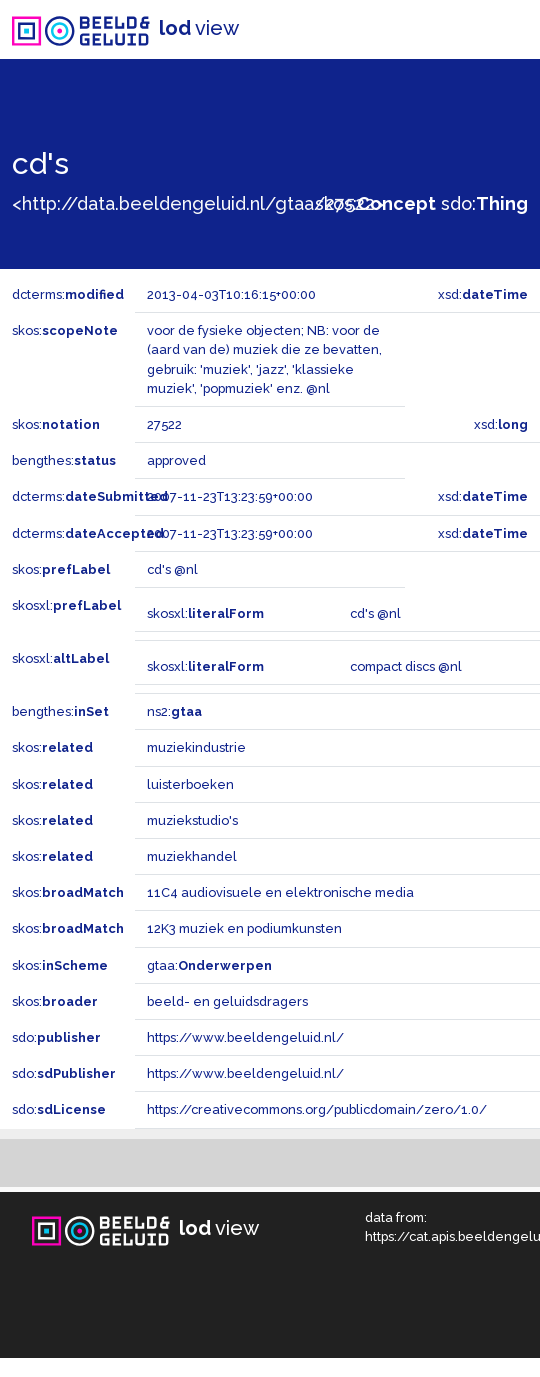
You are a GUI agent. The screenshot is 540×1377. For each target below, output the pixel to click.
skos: (375, 203)
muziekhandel (192, 856)
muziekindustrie (196, 747)
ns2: (174, 711)
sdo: (484, 203)
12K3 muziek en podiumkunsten (244, 928)
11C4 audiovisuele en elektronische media (280, 892)
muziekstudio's (192, 820)
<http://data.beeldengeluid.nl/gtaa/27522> (198, 203)
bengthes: (64, 460)
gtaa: (209, 965)
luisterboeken (190, 784)
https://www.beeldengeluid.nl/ (245, 1037)
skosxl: (66, 605)
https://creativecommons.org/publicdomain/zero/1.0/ (317, 1109)
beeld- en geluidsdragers (227, 1001)
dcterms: (68, 294)
